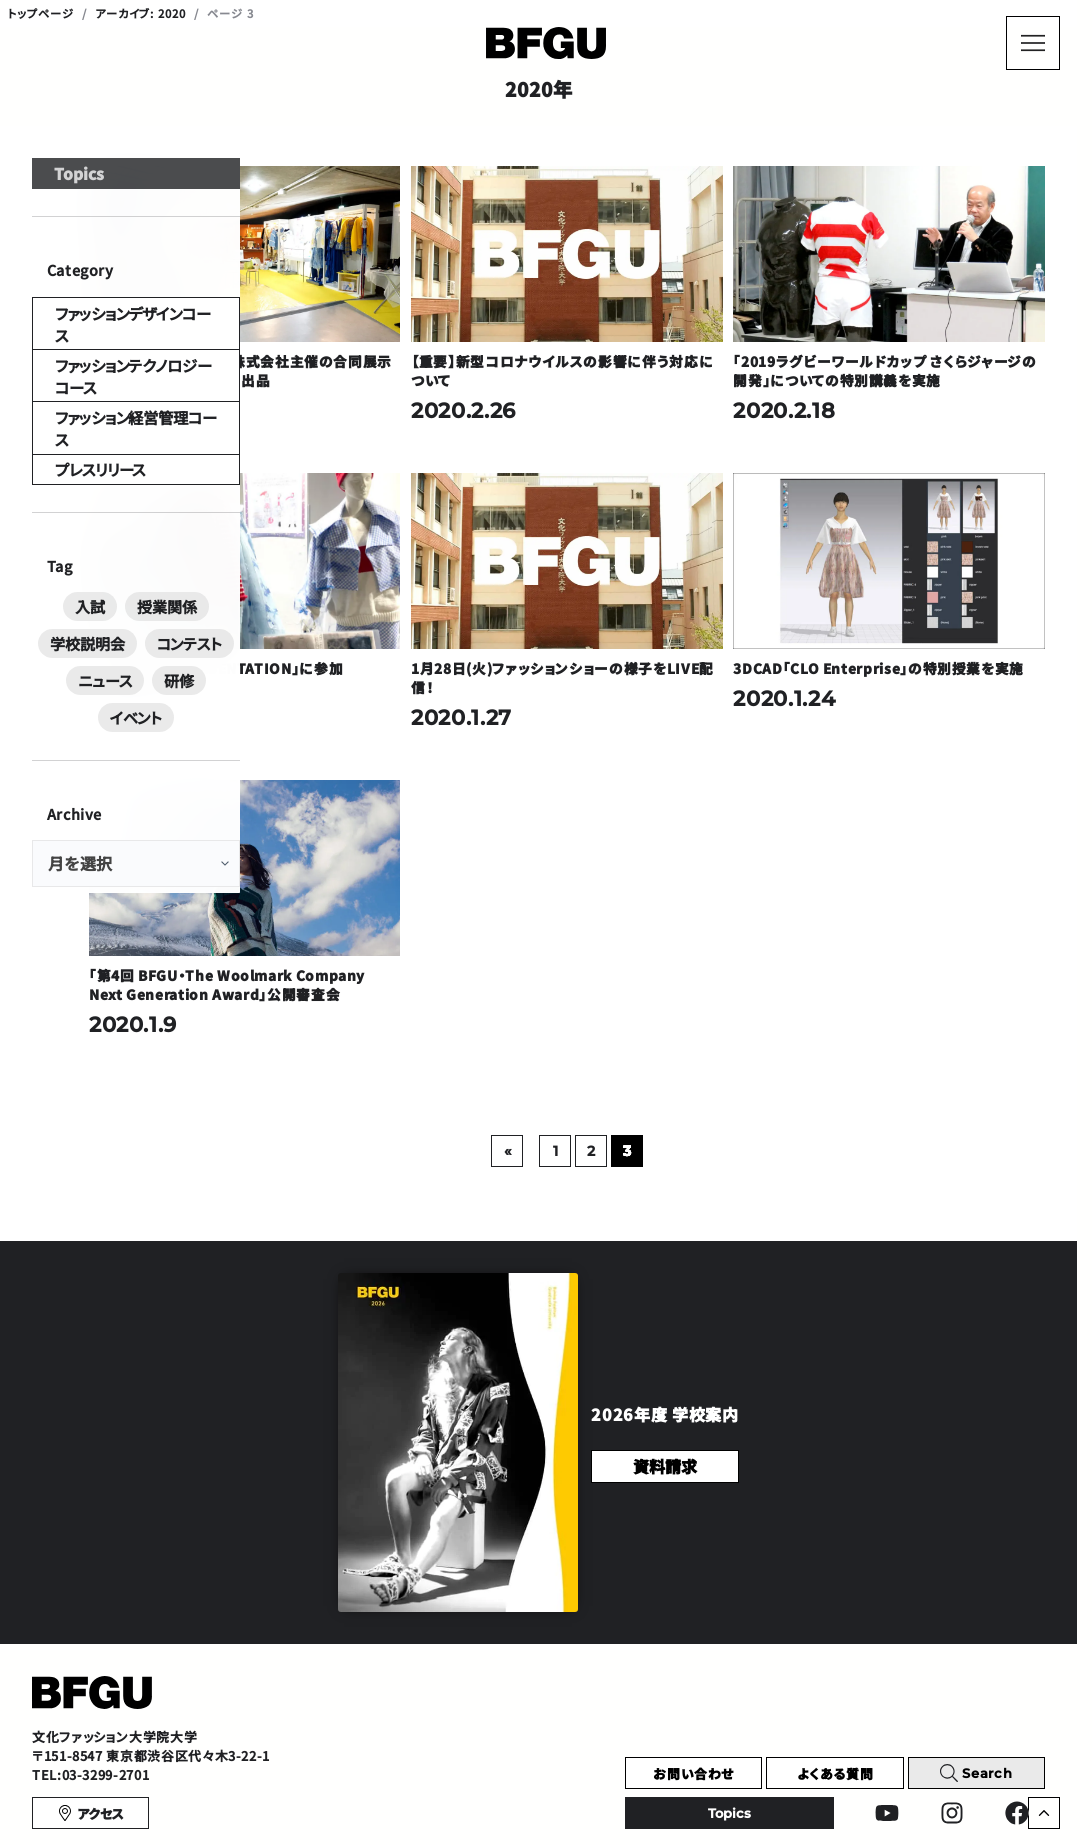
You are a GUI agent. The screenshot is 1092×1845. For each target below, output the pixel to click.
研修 (211, 731)
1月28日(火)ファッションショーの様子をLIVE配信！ (678, 610)
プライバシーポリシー (85, 1803)
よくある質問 (835, 1681)
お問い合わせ (693, 1681)
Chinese (844, 1803)
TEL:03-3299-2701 (90, 1683)
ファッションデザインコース (122, 375)
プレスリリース (89, 546)
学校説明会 (200, 697)
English (948, 1803)
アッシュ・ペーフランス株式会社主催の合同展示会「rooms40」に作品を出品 (435, 337)
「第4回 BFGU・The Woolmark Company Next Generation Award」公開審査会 (421, 883)
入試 (55, 697)
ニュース (149, 731)
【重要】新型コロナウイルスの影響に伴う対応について (680, 327)
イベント (136, 765)
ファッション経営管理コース (125, 489)
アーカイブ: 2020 (141, 13)
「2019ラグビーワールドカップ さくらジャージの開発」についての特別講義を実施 (927, 337)
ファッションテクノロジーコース (135, 432)
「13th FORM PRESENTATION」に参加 (432, 610)
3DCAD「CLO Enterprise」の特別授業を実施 (926, 610)
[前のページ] (623, 1059)
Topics (70, 209)
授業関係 (119, 697)
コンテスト (73, 731)
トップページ (41, 13)
